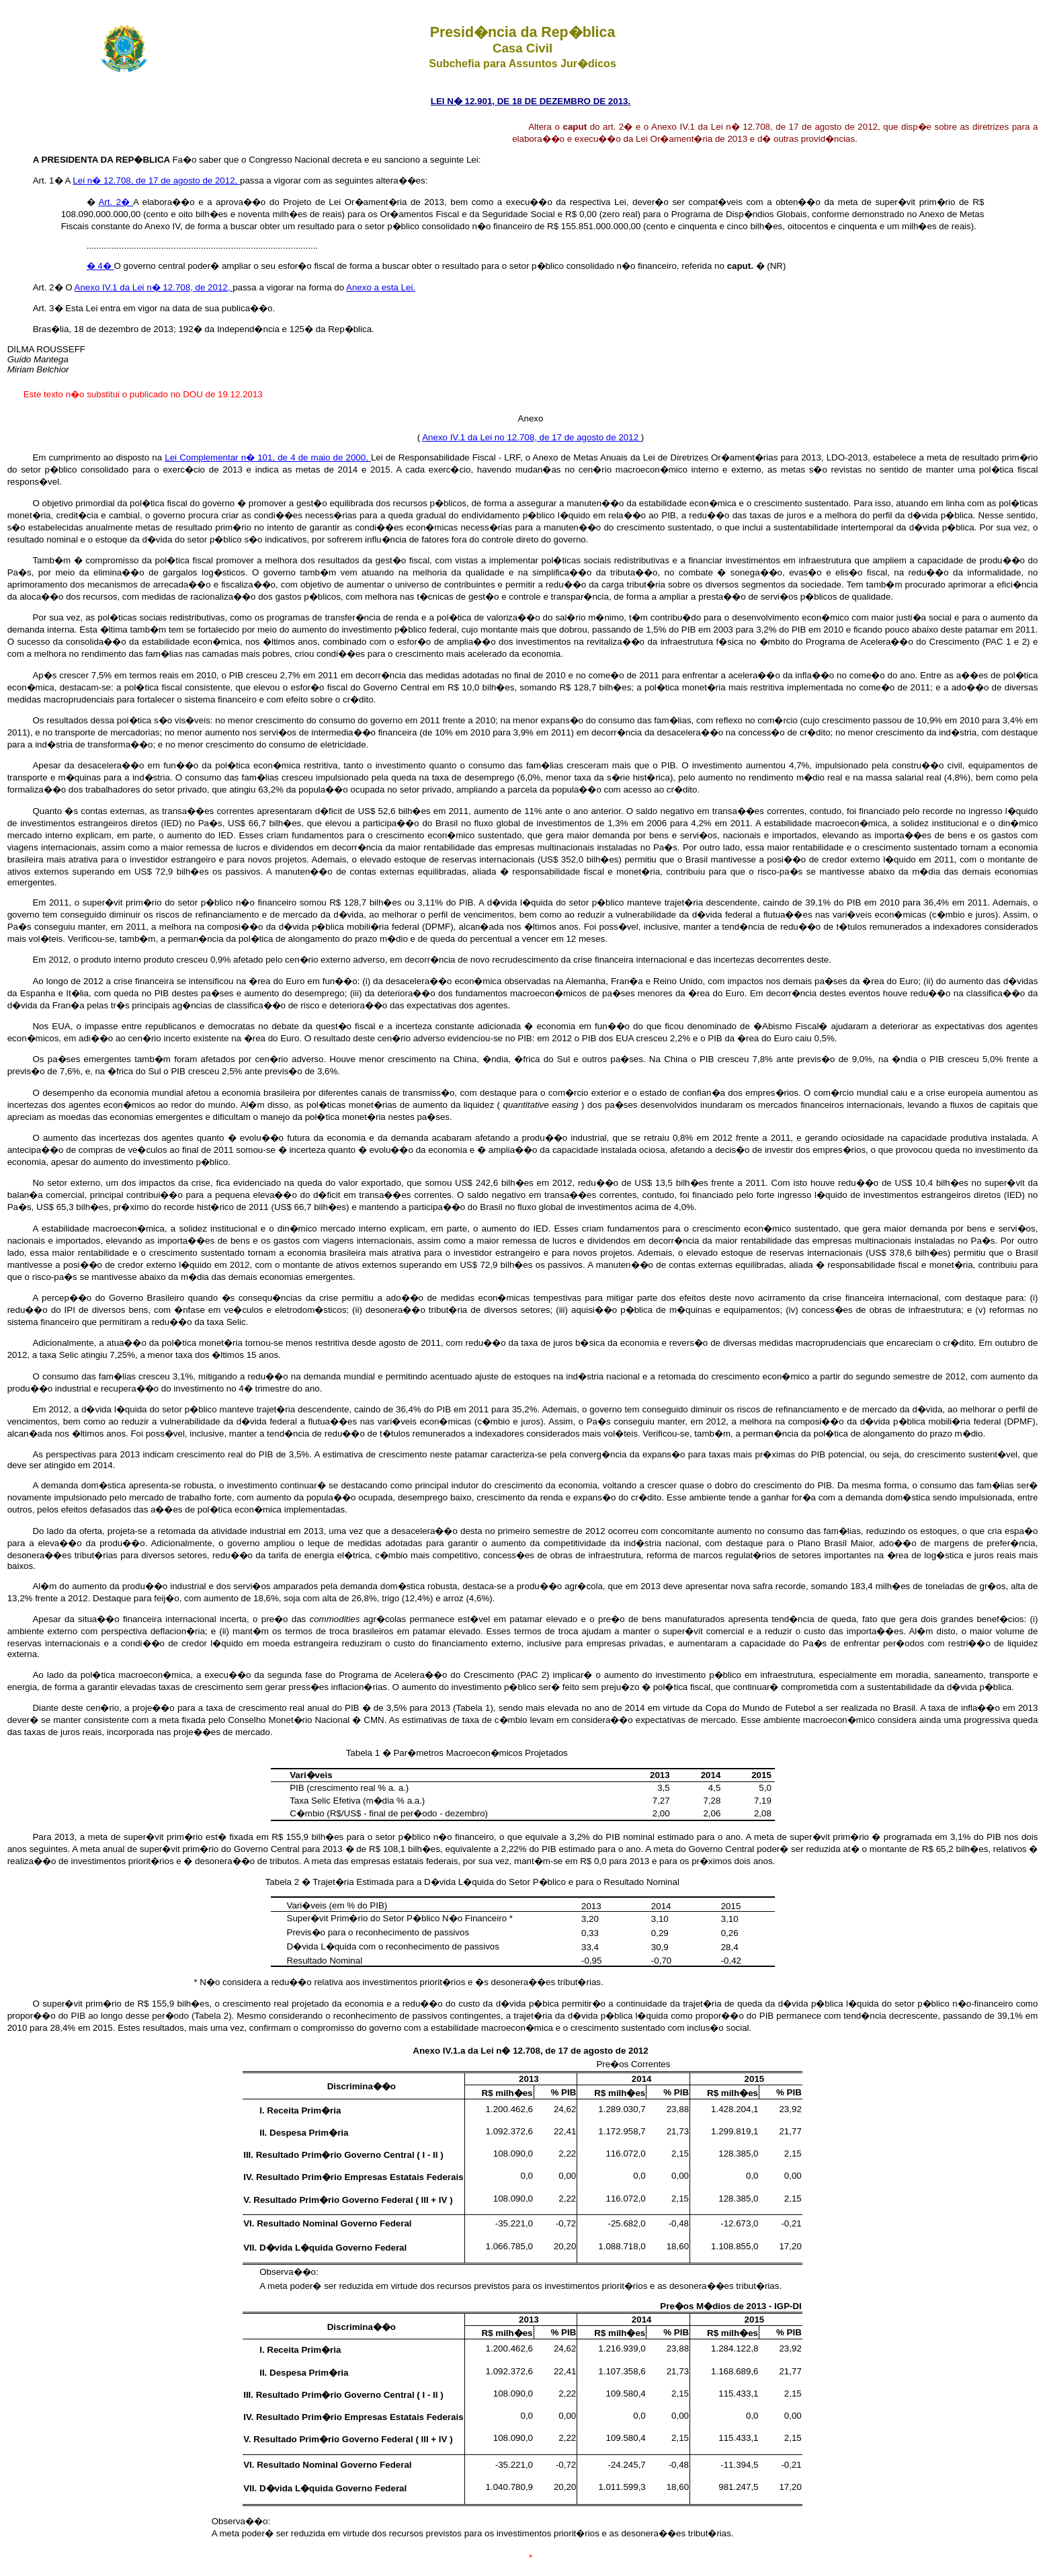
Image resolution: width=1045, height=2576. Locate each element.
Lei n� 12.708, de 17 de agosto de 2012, (156, 180)
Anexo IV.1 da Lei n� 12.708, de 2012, (154, 287)
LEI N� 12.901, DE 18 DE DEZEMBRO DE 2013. (530, 101)
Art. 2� (115, 202)
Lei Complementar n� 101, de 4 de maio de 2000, (268, 457)
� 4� (100, 266)
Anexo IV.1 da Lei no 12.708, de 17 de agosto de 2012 (531, 437)
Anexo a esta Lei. (380, 287)
